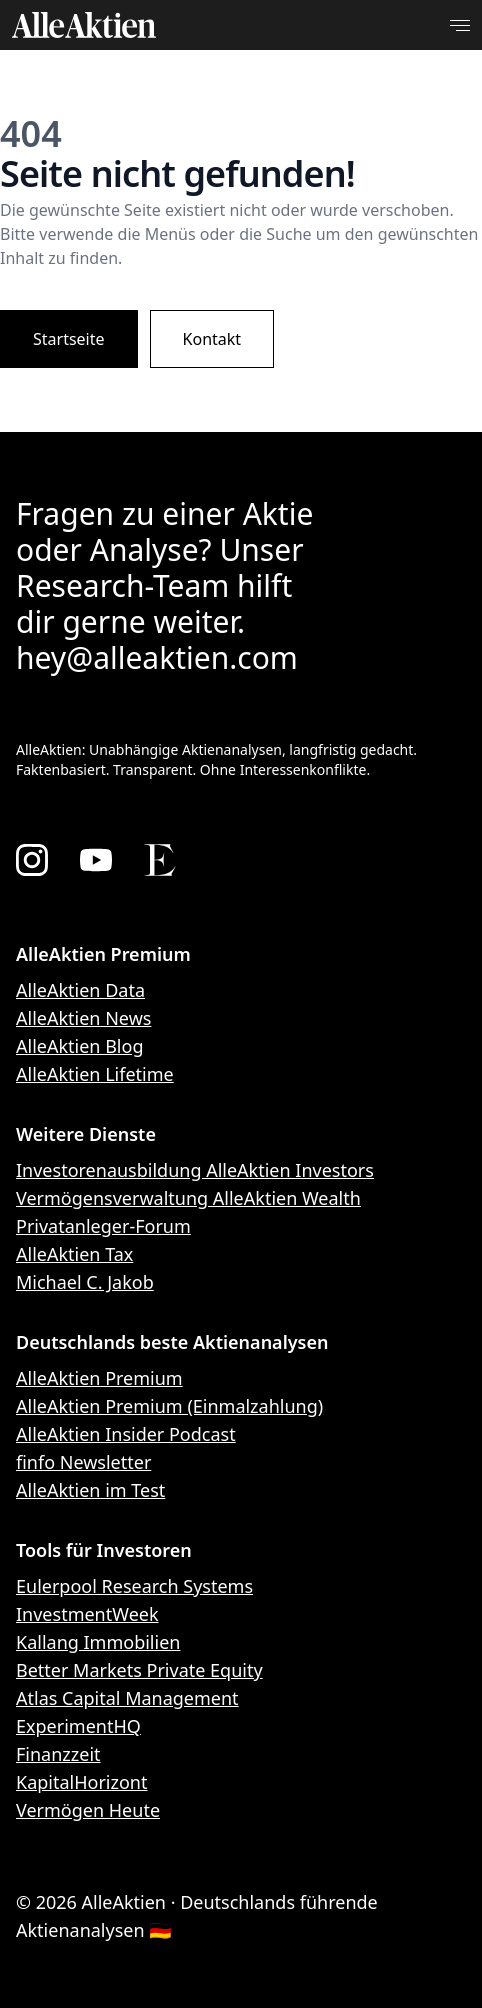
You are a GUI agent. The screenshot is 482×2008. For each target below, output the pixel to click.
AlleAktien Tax (74, 1254)
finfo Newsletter (83, 1462)
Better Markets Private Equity (139, 1670)
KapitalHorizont (81, 1782)
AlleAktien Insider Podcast (126, 1434)
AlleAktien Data (80, 990)
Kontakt (212, 339)
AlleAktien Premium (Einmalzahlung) (169, 1406)
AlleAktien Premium (99, 1378)
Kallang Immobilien (98, 1642)
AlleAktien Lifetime (95, 1074)
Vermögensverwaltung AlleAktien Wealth (188, 1198)
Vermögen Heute (88, 1810)
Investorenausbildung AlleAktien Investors (195, 1170)
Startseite (69, 339)
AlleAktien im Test (90, 1490)
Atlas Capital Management (127, 1698)
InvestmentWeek (87, 1614)
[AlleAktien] (84, 25)
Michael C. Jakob (85, 1282)
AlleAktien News (83, 1018)
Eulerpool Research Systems (134, 1586)
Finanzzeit (58, 1754)
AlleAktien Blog (79, 1046)
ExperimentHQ (78, 1726)
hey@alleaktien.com (157, 657)
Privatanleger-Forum (103, 1226)
